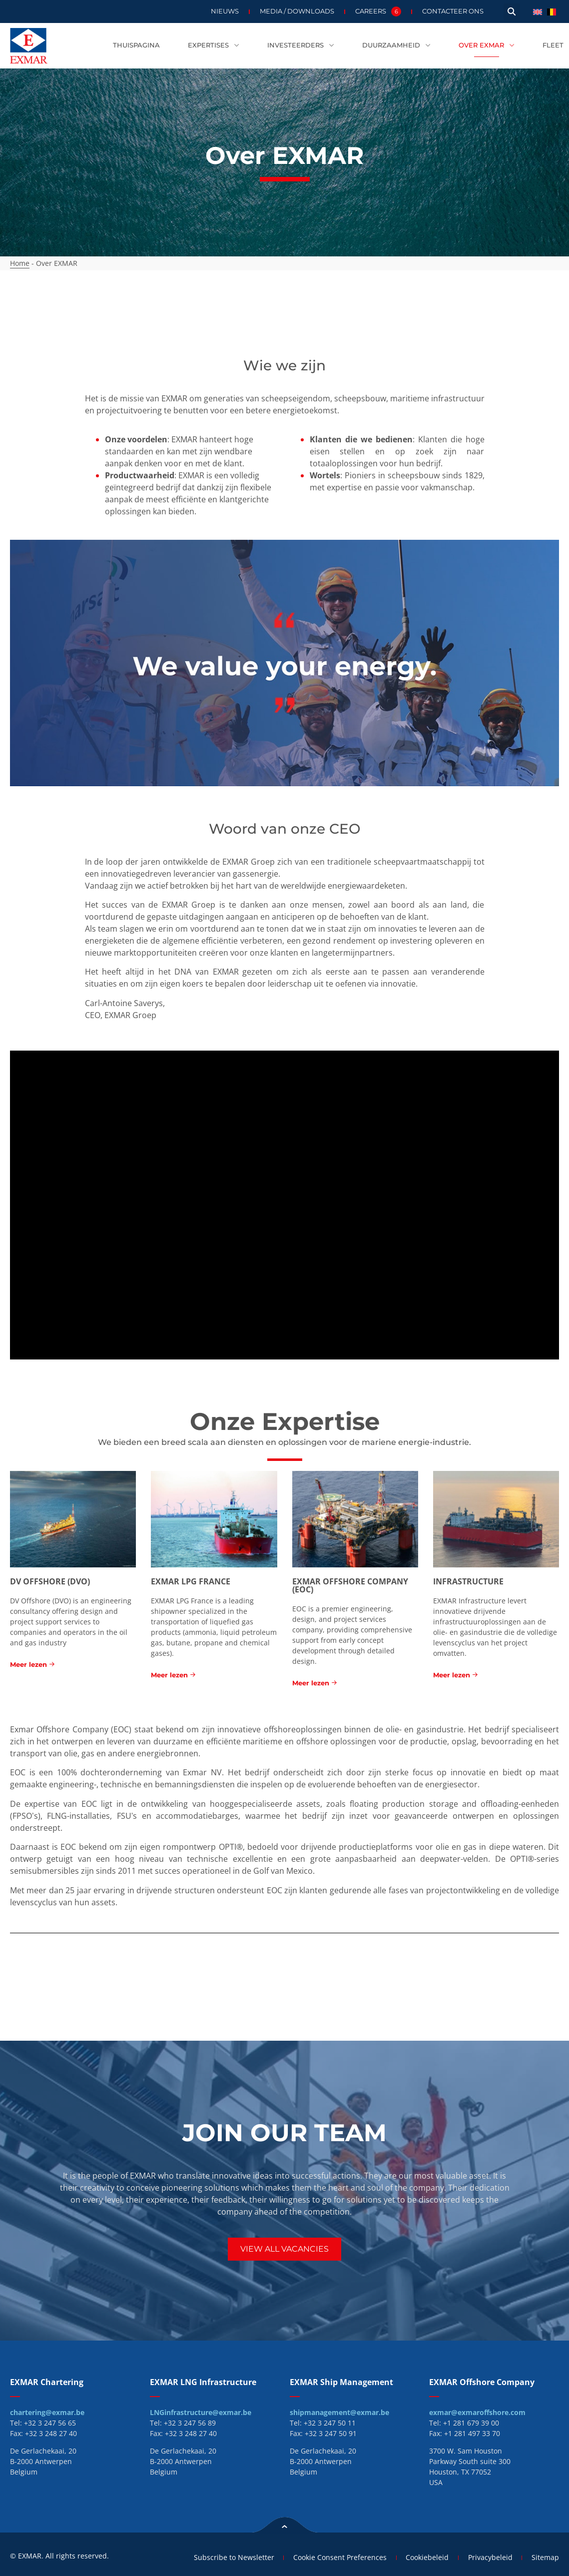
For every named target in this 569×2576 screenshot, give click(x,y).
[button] (512, 11)
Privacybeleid (489, 2557)
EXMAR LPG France (190, 1581)
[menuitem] (538, 11)
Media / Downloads (297, 11)
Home (19, 263)
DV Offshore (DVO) (50, 1581)
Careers (378, 11)
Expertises (213, 45)
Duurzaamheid (396, 45)
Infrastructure (468, 1581)
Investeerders (300, 45)
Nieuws (225, 11)
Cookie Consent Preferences (336, 2557)
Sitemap (545, 2557)
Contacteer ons (453, 11)
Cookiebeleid (424, 2557)
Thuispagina (136, 45)
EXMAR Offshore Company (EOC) (350, 1585)
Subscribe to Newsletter (228, 2557)
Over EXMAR (487, 45)
